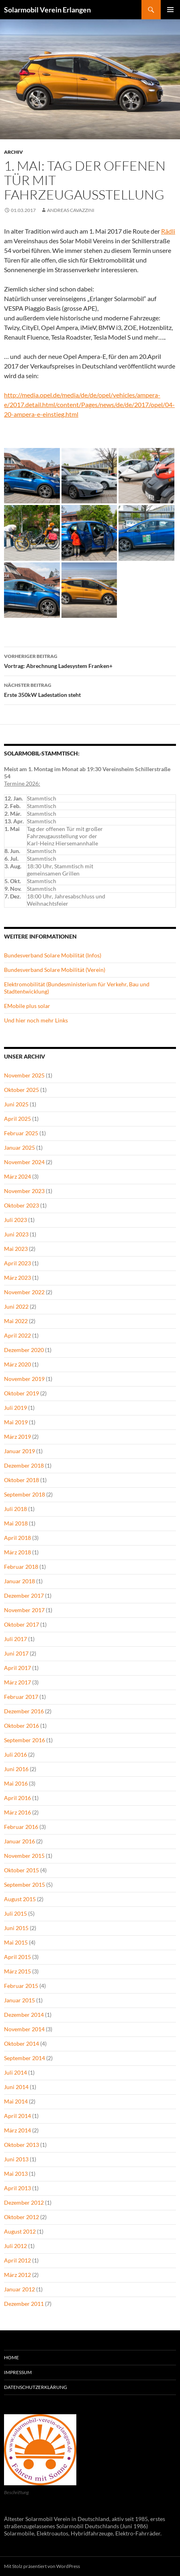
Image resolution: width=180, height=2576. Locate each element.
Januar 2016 (19, 1841)
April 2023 (17, 1263)
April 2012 (17, 2260)
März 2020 (17, 1364)
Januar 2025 (19, 1147)
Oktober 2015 (21, 1870)
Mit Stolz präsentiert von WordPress (42, 2566)
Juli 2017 (15, 1638)
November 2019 (24, 1378)
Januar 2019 (19, 1451)
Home (11, 2357)
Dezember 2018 (24, 1465)
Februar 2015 (21, 1985)
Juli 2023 (15, 1219)
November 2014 (24, 2029)
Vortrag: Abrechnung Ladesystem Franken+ (90, 660)
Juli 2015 (15, 1913)
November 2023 (24, 1190)
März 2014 (17, 2130)
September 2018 (24, 1494)
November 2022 (24, 1292)
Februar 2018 (21, 1566)
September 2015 (24, 1884)
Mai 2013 (16, 2173)
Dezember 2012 (24, 2202)
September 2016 (24, 1740)
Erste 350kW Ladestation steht (90, 689)
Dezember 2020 (24, 1349)
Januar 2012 (19, 2289)
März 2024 (17, 1176)
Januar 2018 (19, 1581)
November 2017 (24, 1610)
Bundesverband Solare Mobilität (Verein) (54, 969)
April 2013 (17, 2188)
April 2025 (17, 1118)
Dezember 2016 (24, 1711)
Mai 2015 (16, 1942)
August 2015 (20, 1899)
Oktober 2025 (21, 1089)
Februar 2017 (21, 1696)
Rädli (168, 231)
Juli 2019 (15, 1407)
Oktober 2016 (21, 1725)
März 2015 (17, 1971)
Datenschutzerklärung (35, 2387)
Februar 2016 (21, 1826)
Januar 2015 (19, 2000)
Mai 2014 (16, 2101)
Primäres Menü (170, 9)
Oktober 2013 (21, 2144)
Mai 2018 (16, 1523)
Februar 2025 (21, 1133)
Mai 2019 (16, 1422)
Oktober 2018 (21, 1479)
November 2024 (24, 1162)
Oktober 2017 (21, 1624)
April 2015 (17, 1956)
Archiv (13, 152)
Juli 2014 (15, 2072)
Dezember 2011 (24, 2303)
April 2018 (17, 1537)
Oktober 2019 (21, 1393)
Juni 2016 (16, 1769)
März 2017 (17, 1682)
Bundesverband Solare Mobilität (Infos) (52, 955)
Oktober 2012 (21, 2217)
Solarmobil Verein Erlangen (47, 9)
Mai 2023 (16, 1248)
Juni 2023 (16, 1234)
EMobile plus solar (27, 1005)
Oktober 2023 (21, 1205)
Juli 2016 (15, 1754)
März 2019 (17, 1436)
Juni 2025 (16, 1104)
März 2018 (17, 1552)
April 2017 (17, 1667)
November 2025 (24, 1075)
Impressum (18, 2372)
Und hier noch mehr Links (36, 1020)
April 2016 (17, 1797)
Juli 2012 (15, 2245)
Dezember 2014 (24, 2014)
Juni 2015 (16, 1927)
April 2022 (17, 1335)
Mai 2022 (16, 1321)
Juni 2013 (16, 2159)
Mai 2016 (16, 1783)
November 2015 (24, 1855)
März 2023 (17, 1277)
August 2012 (20, 2231)
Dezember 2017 (24, 1595)
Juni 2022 (16, 1306)
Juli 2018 (15, 1508)
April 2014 (17, 2115)
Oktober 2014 (21, 2043)
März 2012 (17, 2274)
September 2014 (24, 2058)
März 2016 (17, 1812)
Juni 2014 (16, 2086)
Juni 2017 (16, 1653)
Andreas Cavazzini (70, 210)
